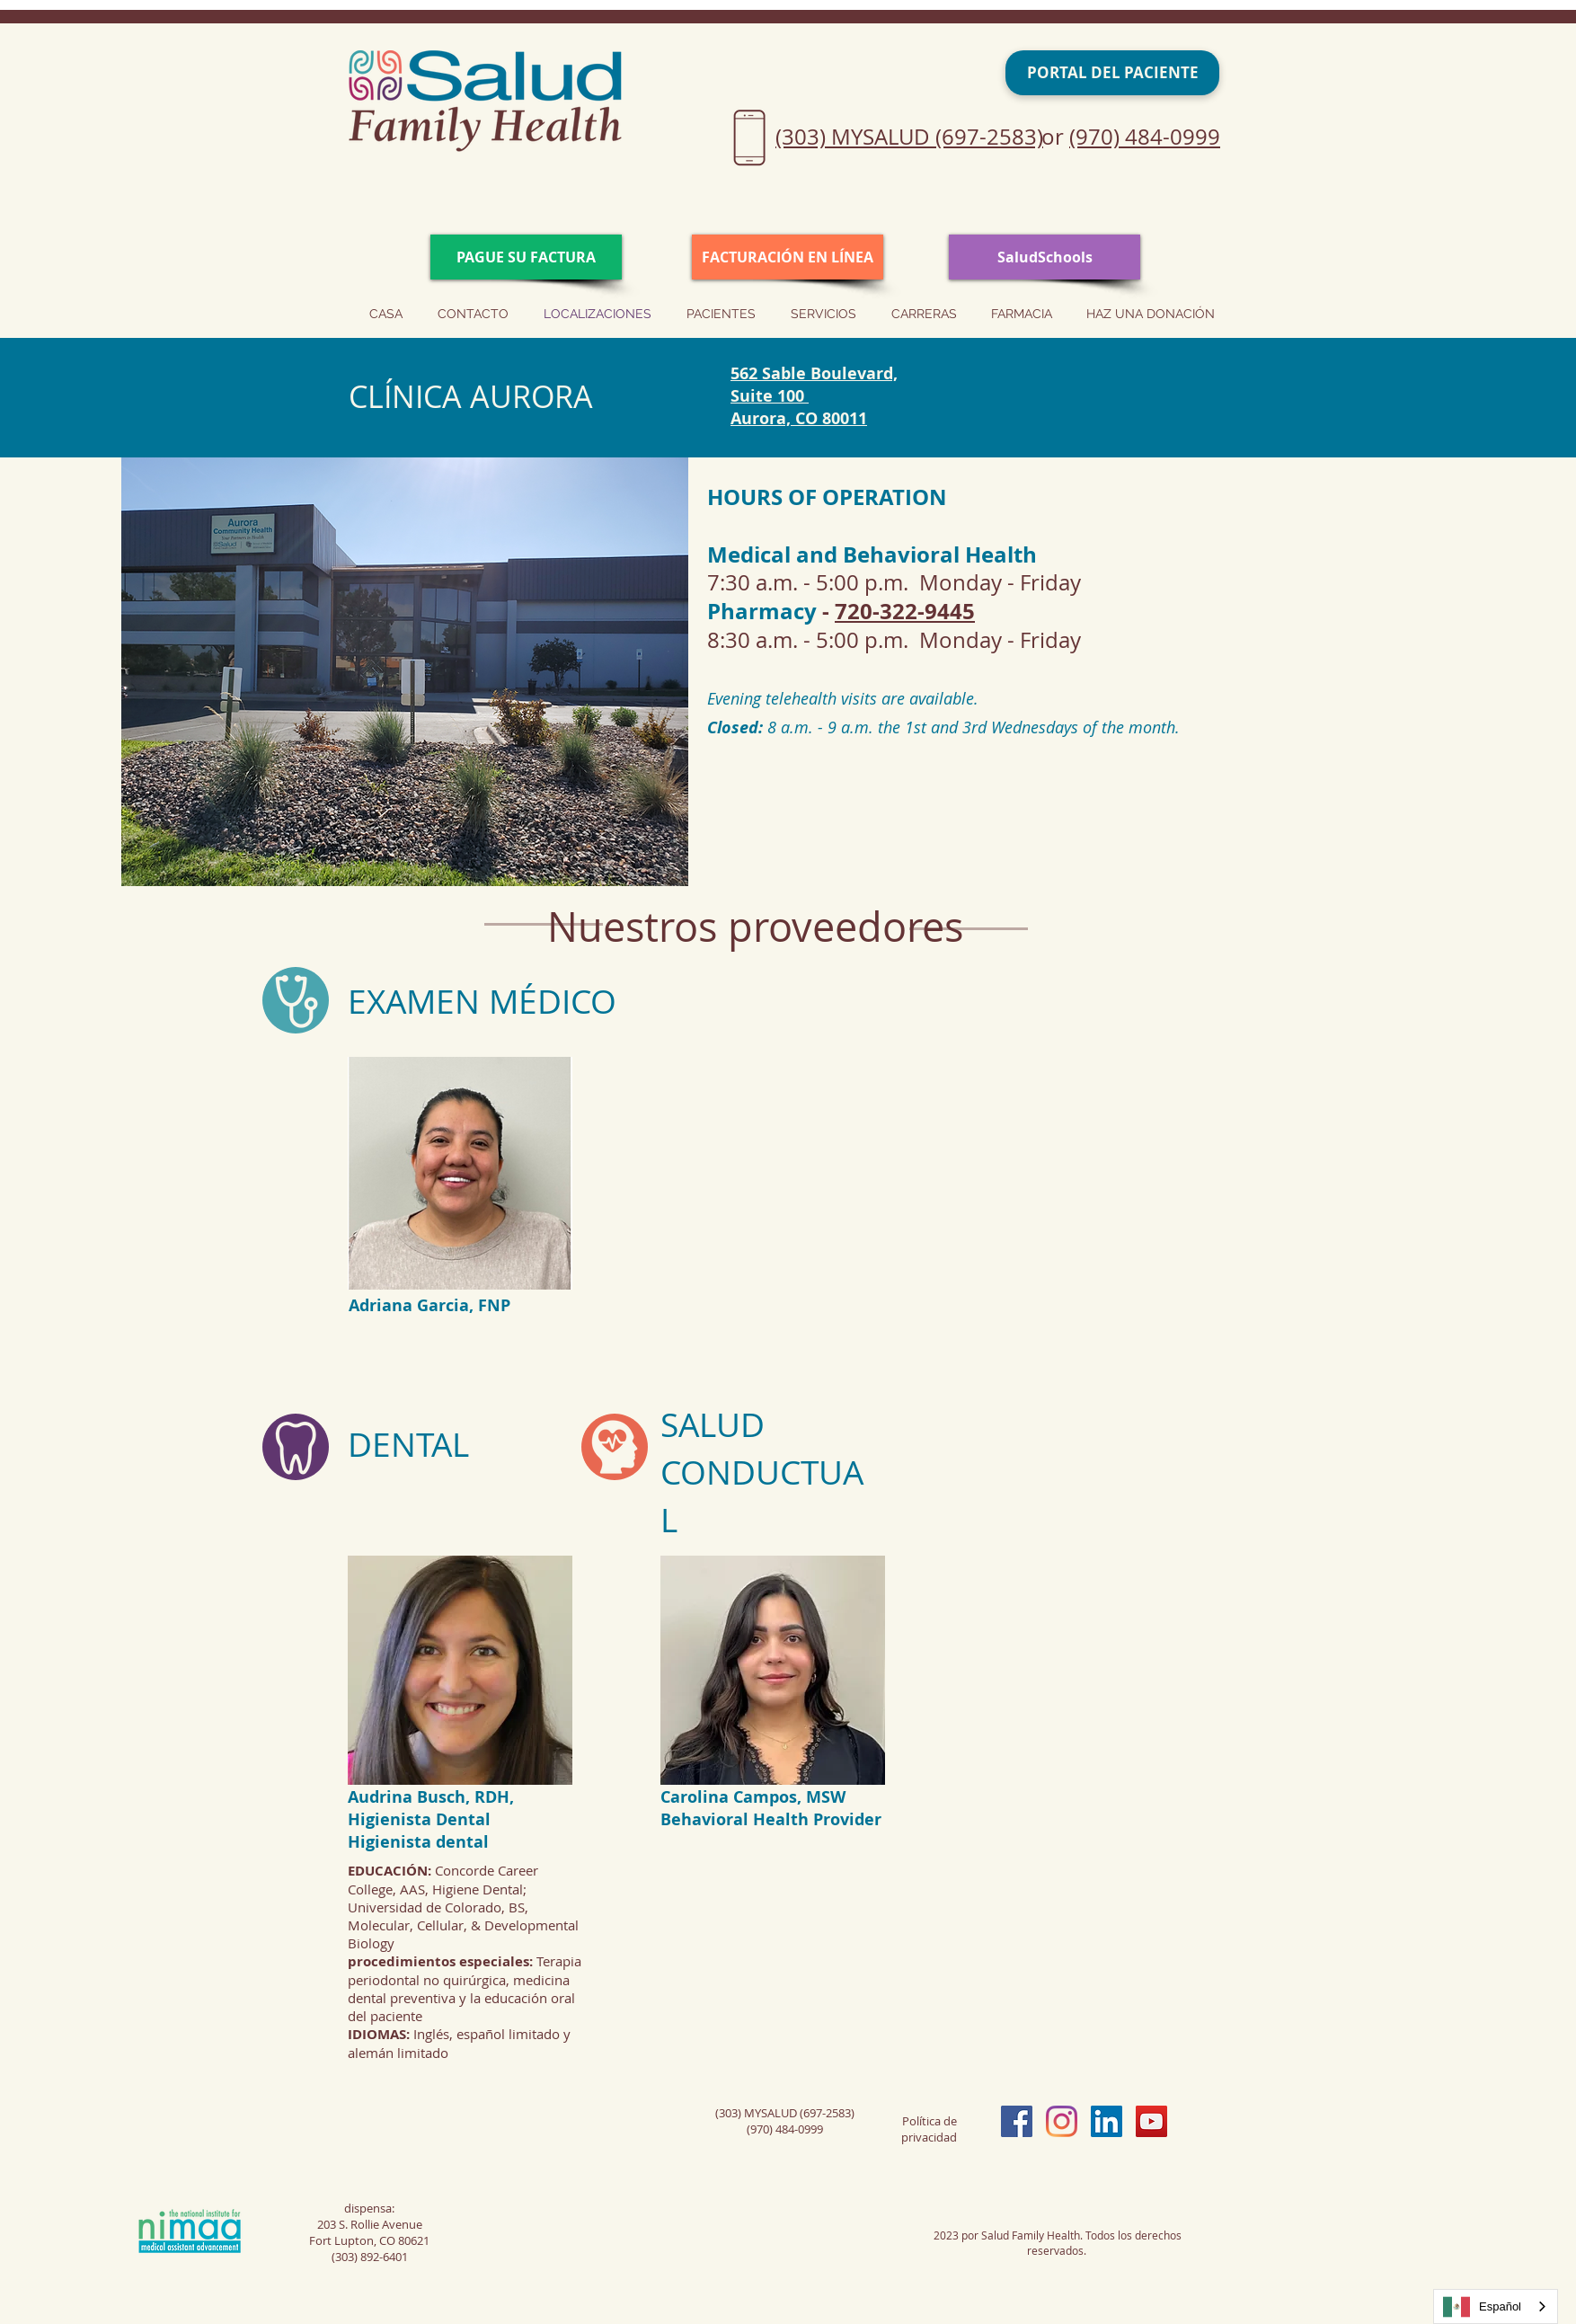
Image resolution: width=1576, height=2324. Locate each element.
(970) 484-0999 (1144, 136)
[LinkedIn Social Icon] (1106, 2121)
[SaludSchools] (1044, 257)
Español (1482, 2307)
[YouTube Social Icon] (1151, 2121)
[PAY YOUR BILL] (526, 257)
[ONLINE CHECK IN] (787, 257)
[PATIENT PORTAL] (1112, 72)
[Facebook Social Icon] (1016, 2121)
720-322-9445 (905, 611)
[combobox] (1495, 2306)
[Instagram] (1061, 2121)
